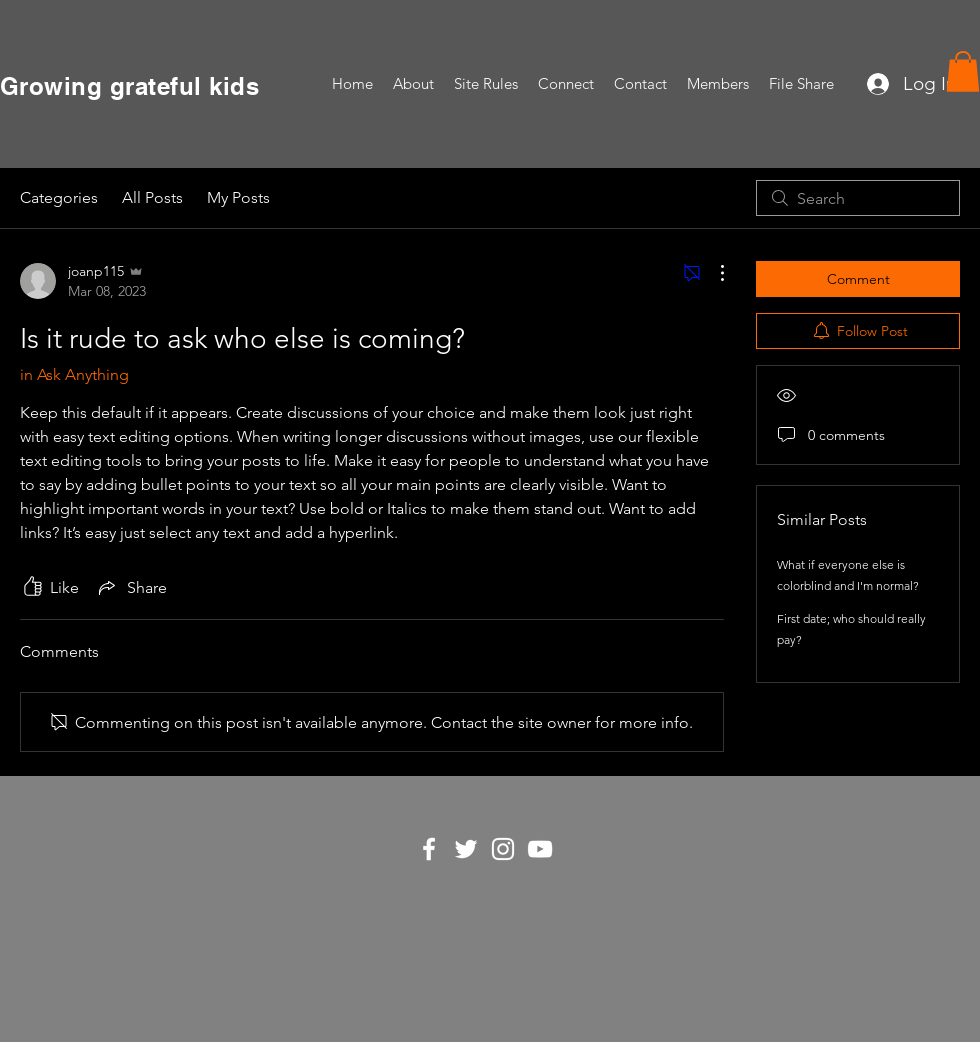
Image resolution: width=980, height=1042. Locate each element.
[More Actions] (712, 273)
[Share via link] (131, 587)
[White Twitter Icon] (466, 849)
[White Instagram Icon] (503, 849)
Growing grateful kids (129, 86)
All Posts (152, 197)
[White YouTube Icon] (540, 849)
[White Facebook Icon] (429, 849)
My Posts (238, 197)
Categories (59, 197)
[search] (858, 198)
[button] (963, 71)
